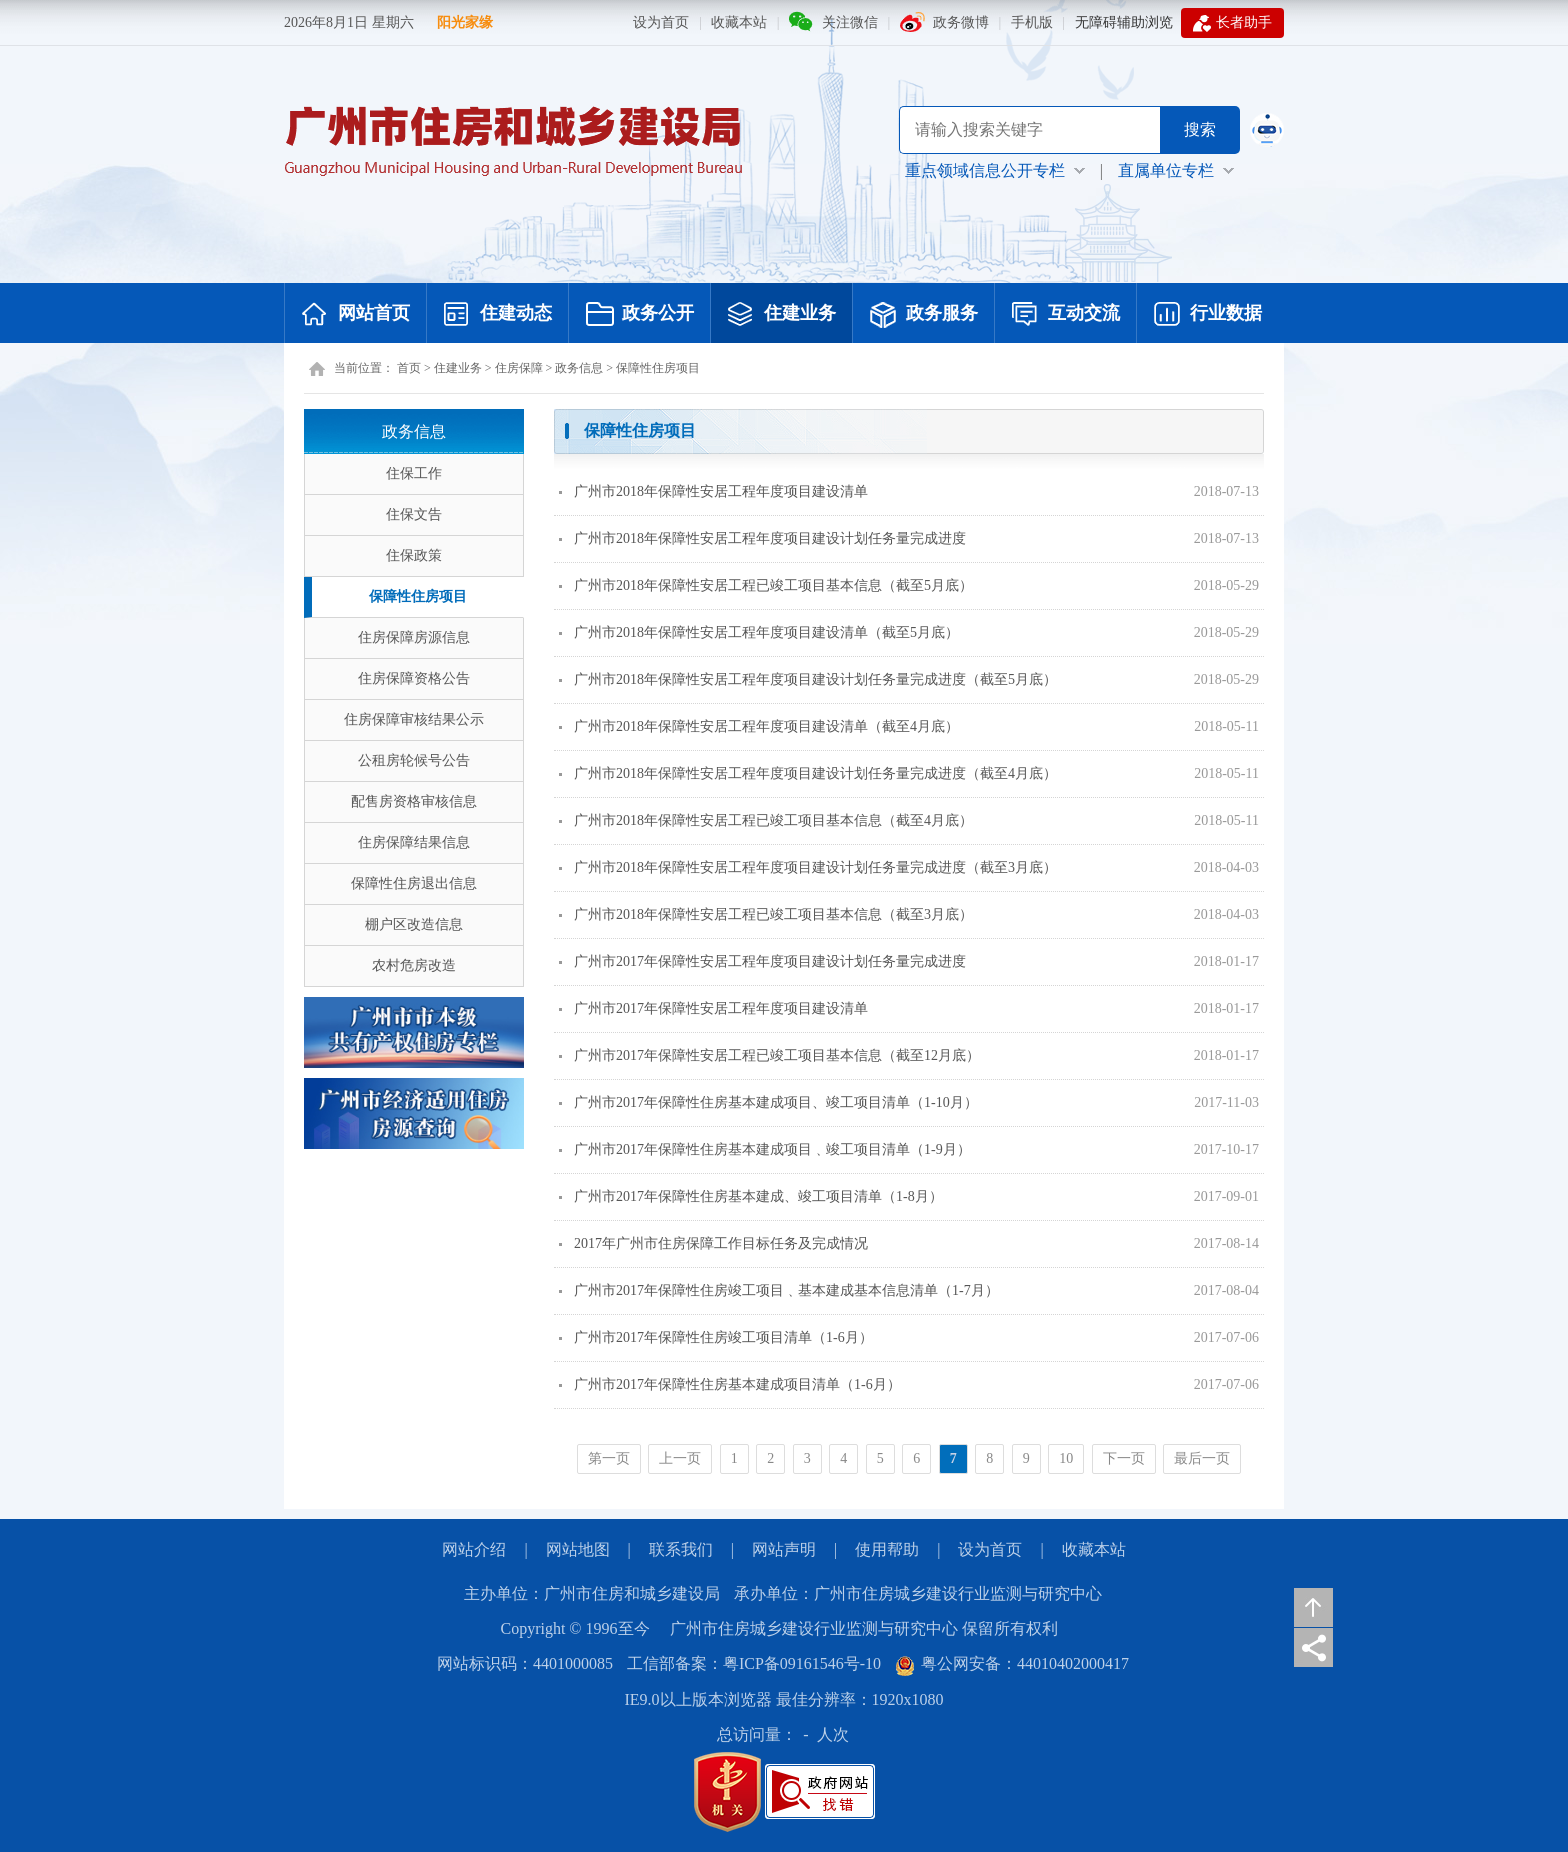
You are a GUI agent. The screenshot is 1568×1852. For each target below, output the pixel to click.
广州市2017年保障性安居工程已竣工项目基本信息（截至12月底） (769, 1055)
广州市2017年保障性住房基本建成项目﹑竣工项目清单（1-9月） (765, 1149)
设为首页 (661, 22)
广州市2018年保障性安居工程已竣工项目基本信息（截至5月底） (766, 585)
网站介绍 (474, 1549)
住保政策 (414, 555)
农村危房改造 (414, 965)
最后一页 (1202, 1458)
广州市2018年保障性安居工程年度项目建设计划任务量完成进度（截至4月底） (808, 773)
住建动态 (498, 315)
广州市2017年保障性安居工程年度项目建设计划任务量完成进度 (762, 961)
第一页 (609, 1458)
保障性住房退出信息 (414, 883)
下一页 (1124, 1458)
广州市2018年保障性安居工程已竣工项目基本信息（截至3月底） (766, 914)
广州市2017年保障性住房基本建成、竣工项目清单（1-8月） (751, 1196)
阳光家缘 (465, 22)
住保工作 (414, 473)
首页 (409, 368)
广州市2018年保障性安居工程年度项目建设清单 (713, 491)
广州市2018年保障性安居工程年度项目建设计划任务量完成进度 (762, 538)
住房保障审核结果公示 (414, 719)
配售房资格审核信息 (414, 801)
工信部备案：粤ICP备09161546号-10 (754, 1663)
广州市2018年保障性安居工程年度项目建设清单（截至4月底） (759, 726)
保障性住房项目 (658, 368)
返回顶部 (1313, 1607)
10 (1066, 1458)
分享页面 (1313, 1647)
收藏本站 (739, 22)
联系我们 (681, 1549)
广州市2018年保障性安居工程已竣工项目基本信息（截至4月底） (766, 820)
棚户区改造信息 (414, 924)
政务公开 (640, 315)
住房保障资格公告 (414, 678)
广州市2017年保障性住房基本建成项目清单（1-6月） (730, 1384)
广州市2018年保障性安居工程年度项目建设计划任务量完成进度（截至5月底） (808, 679)
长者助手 (1232, 23)
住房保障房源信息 (414, 637)
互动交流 (1066, 315)
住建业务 (782, 315)
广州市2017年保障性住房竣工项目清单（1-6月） (716, 1337)
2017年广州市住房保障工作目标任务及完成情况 (713, 1243)
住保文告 (414, 514)
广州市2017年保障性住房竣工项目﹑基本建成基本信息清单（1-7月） (779, 1290)
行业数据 (1208, 315)
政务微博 (961, 22)
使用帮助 (887, 1549)
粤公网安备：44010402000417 (1012, 1663)
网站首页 (356, 315)
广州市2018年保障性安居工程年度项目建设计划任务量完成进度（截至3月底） (808, 867)
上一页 (680, 1458)
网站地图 (578, 1549)
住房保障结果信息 (414, 842)
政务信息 (579, 368)
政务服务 (924, 315)
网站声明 (784, 1549)
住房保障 (519, 368)
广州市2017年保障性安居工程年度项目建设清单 (713, 1008)
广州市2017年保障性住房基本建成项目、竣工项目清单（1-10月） (768, 1102)
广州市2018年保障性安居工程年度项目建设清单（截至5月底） (759, 632)
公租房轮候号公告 (414, 760)
